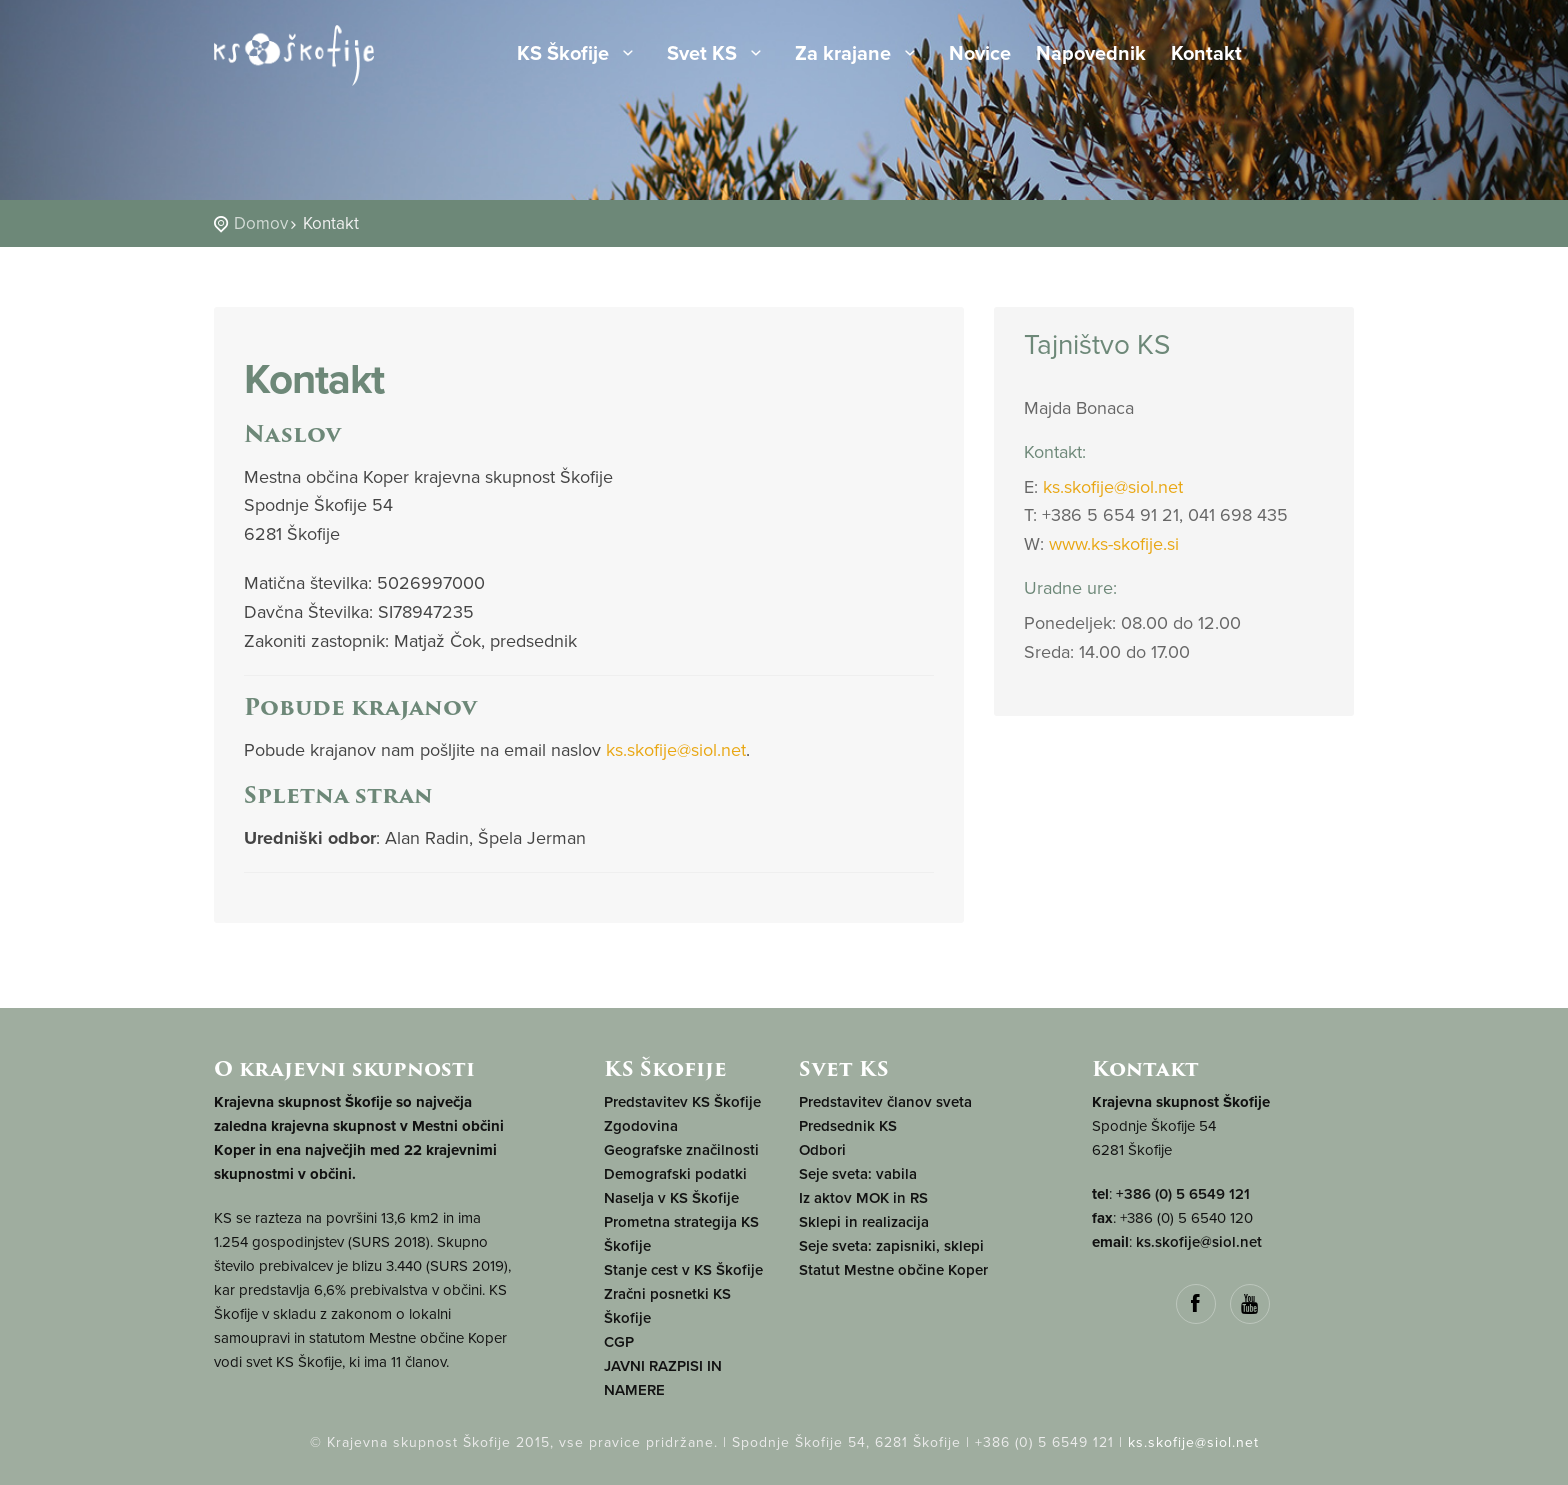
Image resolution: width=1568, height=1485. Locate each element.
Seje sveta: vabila (858, 1174)
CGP (619, 1342)
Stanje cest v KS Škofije (683, 1270)
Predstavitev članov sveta (885, 1102)
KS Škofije (579, 54)
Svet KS (718, 54)
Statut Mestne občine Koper (893, 1270)
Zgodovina (641, 1126)
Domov (261, 223)
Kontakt (1206, 55)
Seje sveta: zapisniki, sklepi (891, 1246)
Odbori (822, 1150)
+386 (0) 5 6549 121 (1183, 1194)
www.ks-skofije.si (1114, 544)
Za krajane (859, 54)
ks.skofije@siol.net (676, 750)
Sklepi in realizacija (864, 1222)
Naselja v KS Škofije (671, 1198)
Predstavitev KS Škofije (682, 1102)
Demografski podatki (675, 1174)
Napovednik (1091, 55)
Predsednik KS (848, 1126)
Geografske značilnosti (681, 1150)
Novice (980, 55)
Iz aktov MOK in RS (863, 1198)
